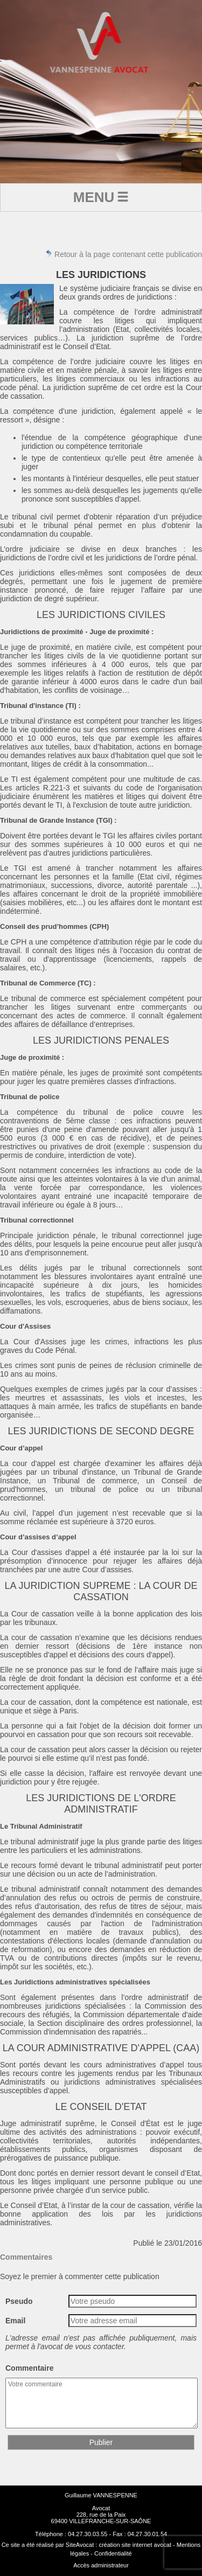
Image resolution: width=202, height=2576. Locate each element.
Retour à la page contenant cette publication (123, 254)
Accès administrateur (101, 2565)
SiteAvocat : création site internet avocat (118, 2545)
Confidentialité (113, 2553)
